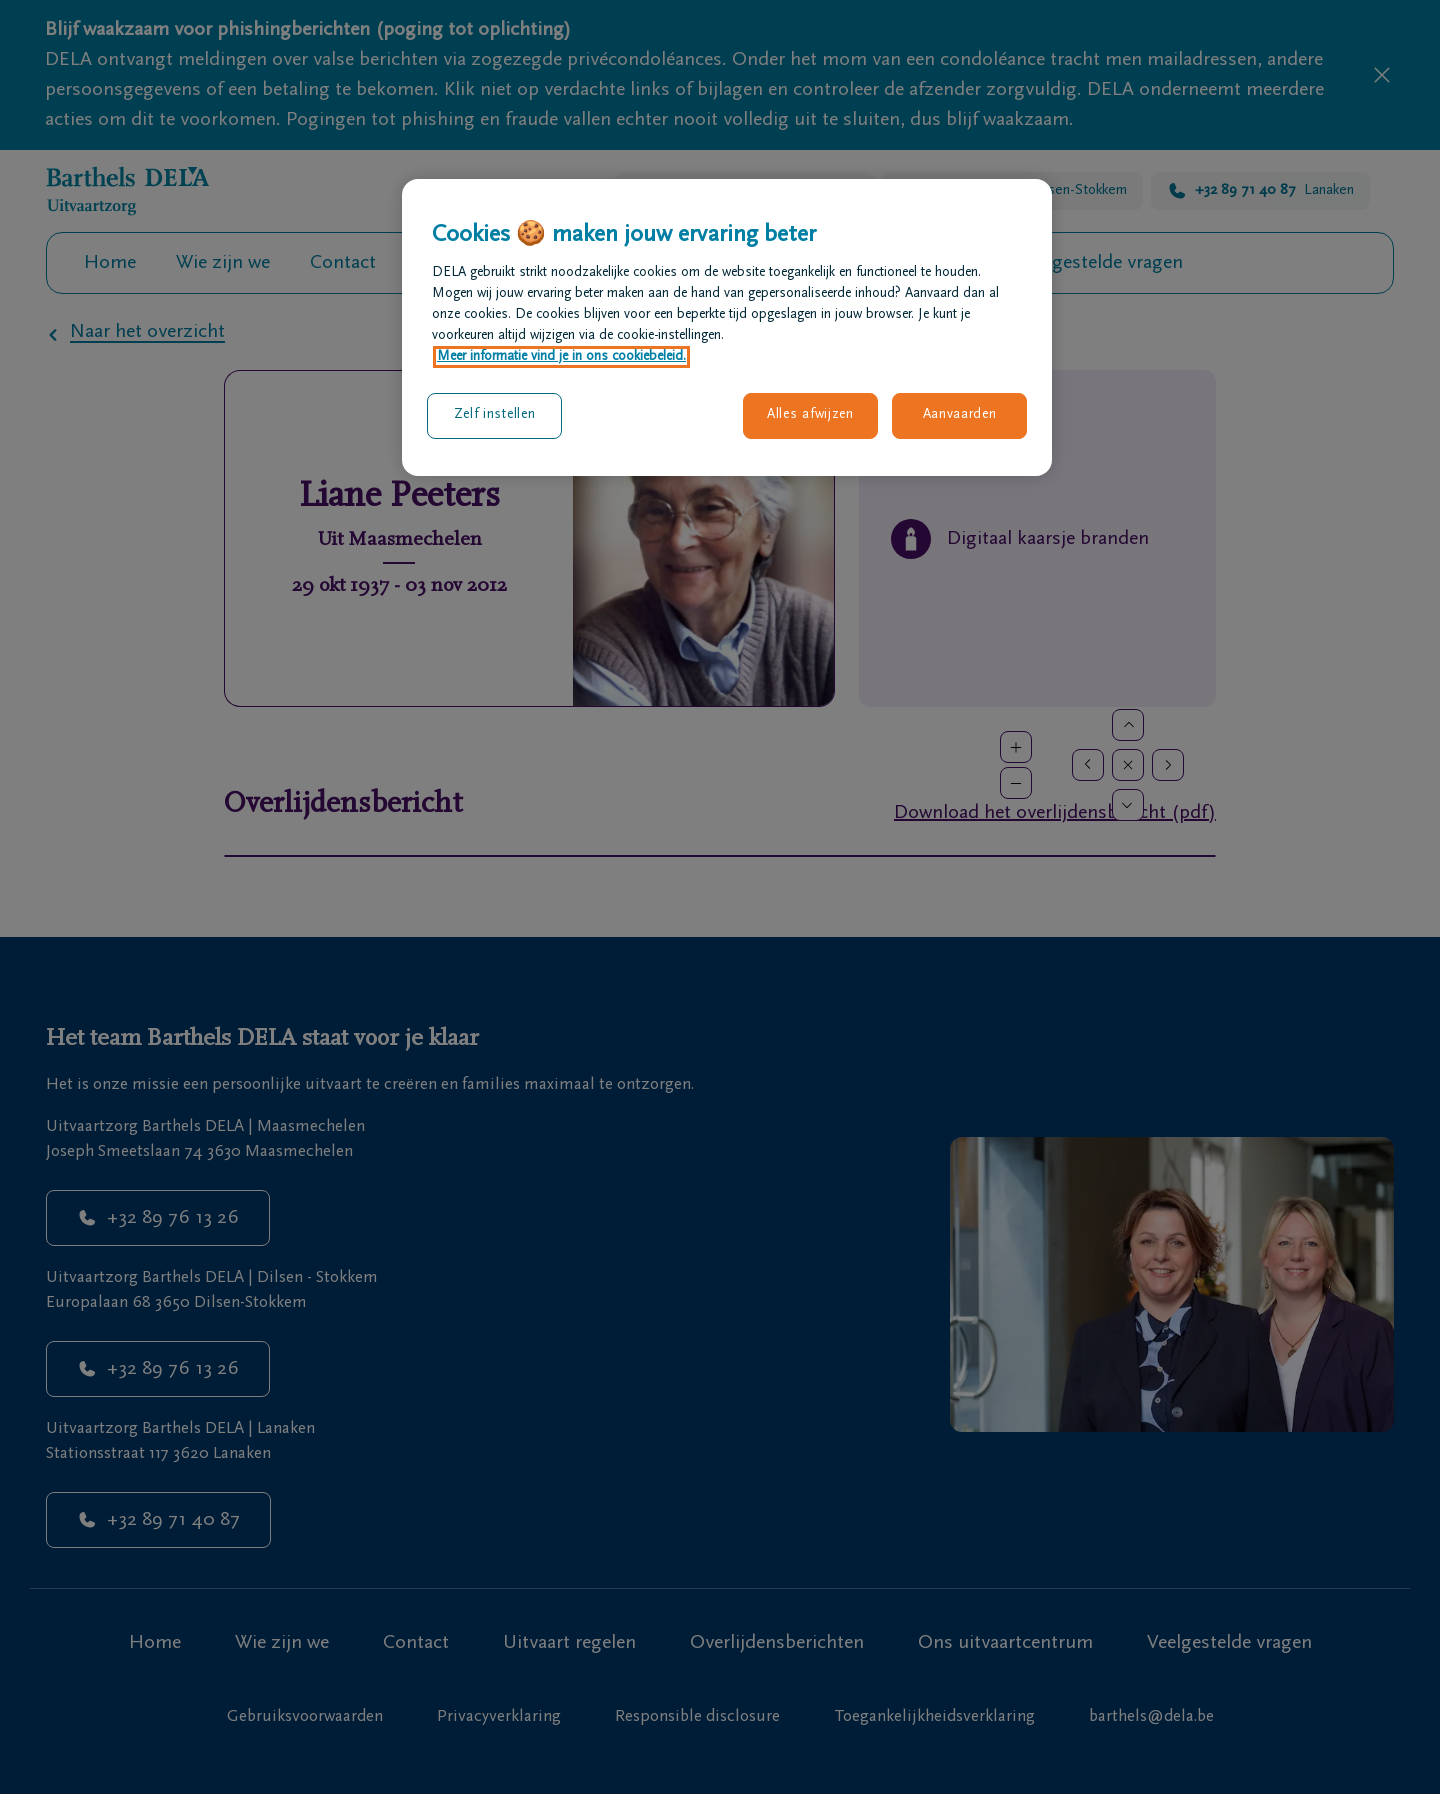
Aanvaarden (960, 415)
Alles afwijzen (810, 415)
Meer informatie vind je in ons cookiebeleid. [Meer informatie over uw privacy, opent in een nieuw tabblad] (561, 357)
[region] (727, 327)
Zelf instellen (495, 415)
